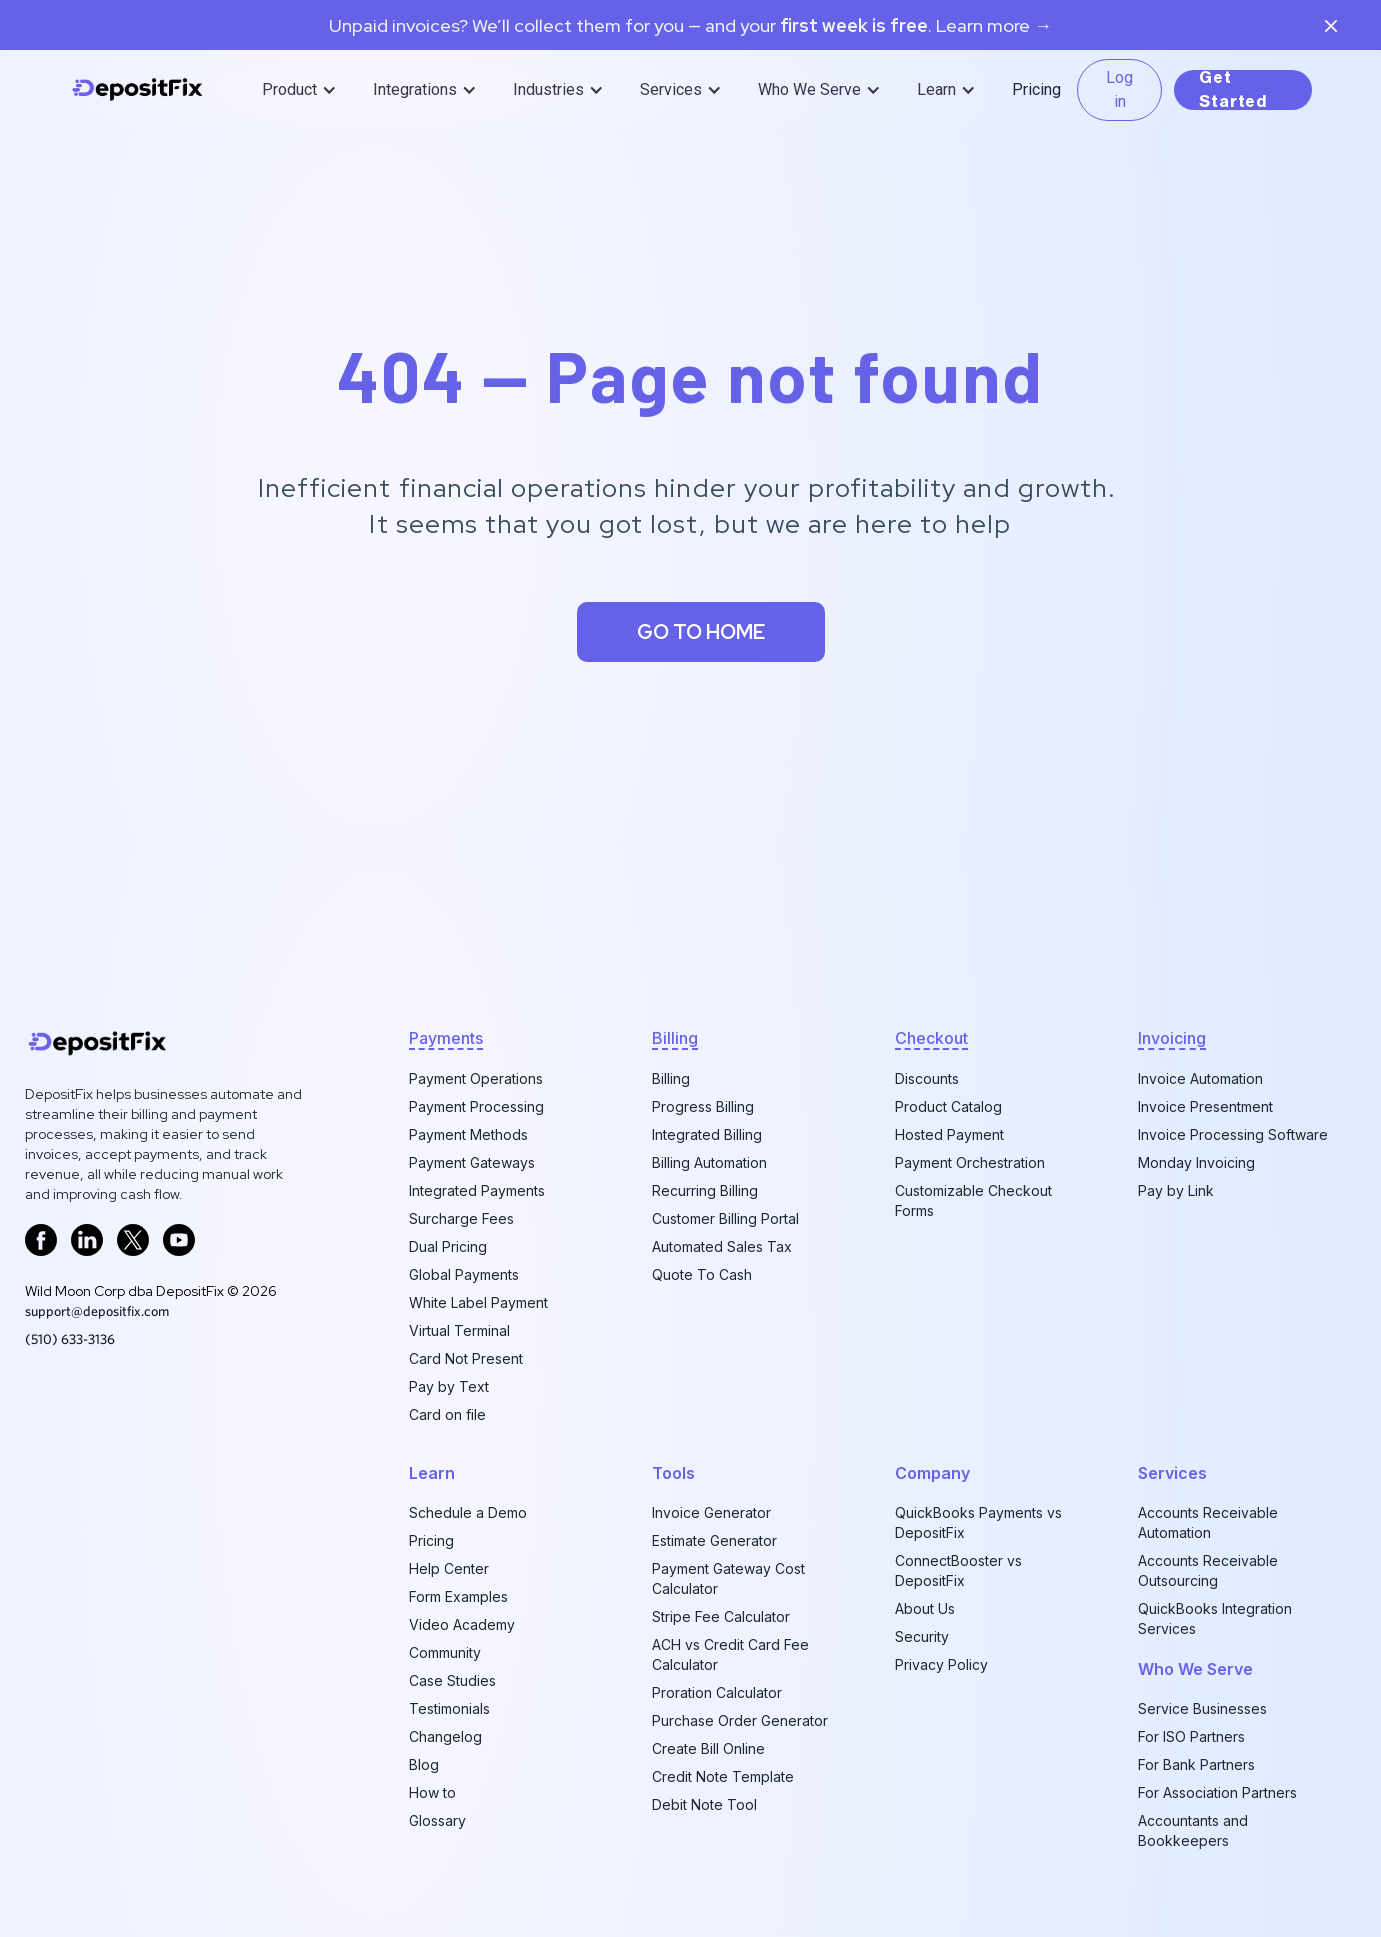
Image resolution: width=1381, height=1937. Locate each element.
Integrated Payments (477, 1190)
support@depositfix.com (97, 1311)
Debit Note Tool (704, 1804)
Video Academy (462, 1624)
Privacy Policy (941, 1664)
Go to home (701, 632)
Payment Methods (468, 1134)
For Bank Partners (1196, 1764)
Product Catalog (948, 1106)
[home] (137, 89)
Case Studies (452, 1680)
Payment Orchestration (970, 1162)
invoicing (1172, 1038)
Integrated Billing (707, 1134)
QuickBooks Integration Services (1215, 1618)
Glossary (437, 1820)
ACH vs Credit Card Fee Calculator (730, 1654)
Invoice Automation (1200, 1078)
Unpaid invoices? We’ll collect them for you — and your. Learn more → (690, 26)
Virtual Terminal (459, 1330)
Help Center (449, 1568)
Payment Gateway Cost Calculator (728, 1578)
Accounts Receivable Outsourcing (1208, 1570)
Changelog (445, 1736)
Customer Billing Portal (725, 1218)
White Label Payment (478, 1302)
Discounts (927, 1078)
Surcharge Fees (461, 1218)
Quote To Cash (702, 1274)
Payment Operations (476, 1078)
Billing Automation (709, 1162)
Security (922, 1636)
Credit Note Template (723, 1776)
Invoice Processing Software (1233, 1134)
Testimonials (449, 1708)
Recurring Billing (705, 1190)
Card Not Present (466, 1358)
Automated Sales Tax (722, 1246)
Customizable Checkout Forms (973, 1200)
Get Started (1233, 90)
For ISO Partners (1191, 1736)
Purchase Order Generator (740, 1720)
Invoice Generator (711, 1512)
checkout (931, 1038)
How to (432, 1792)
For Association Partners (1217, 1792)
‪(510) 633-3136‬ (70, 1339)
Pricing (1036, 89)
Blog (424, 1764)
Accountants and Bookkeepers (1193, 1830)
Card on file (447, 1414)
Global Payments (464, 1274)
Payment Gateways (472, 1162)
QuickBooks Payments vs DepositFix (978, 1522)
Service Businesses (1202, 1708)
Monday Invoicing (1196, 1162)
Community (445, 1652)
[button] (301, 90)
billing (675, 1038)
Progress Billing (703, 1106)
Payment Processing (476, 1106)
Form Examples (458, 1596)
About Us (925, 1608)
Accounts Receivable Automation (1208, 1522)
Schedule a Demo (468, 1512)
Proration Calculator (717, 1692)
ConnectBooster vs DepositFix (958, 1570)
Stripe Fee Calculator (721, 1616)
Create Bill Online (708, 1748)
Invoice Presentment (1205, 1106)
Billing (671, 1078)
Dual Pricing (448, 1246)
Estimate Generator (714, 1540)
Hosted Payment (949, 1134)
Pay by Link (1176, 1190)
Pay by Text (449, 1386)
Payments (446, 1038)
